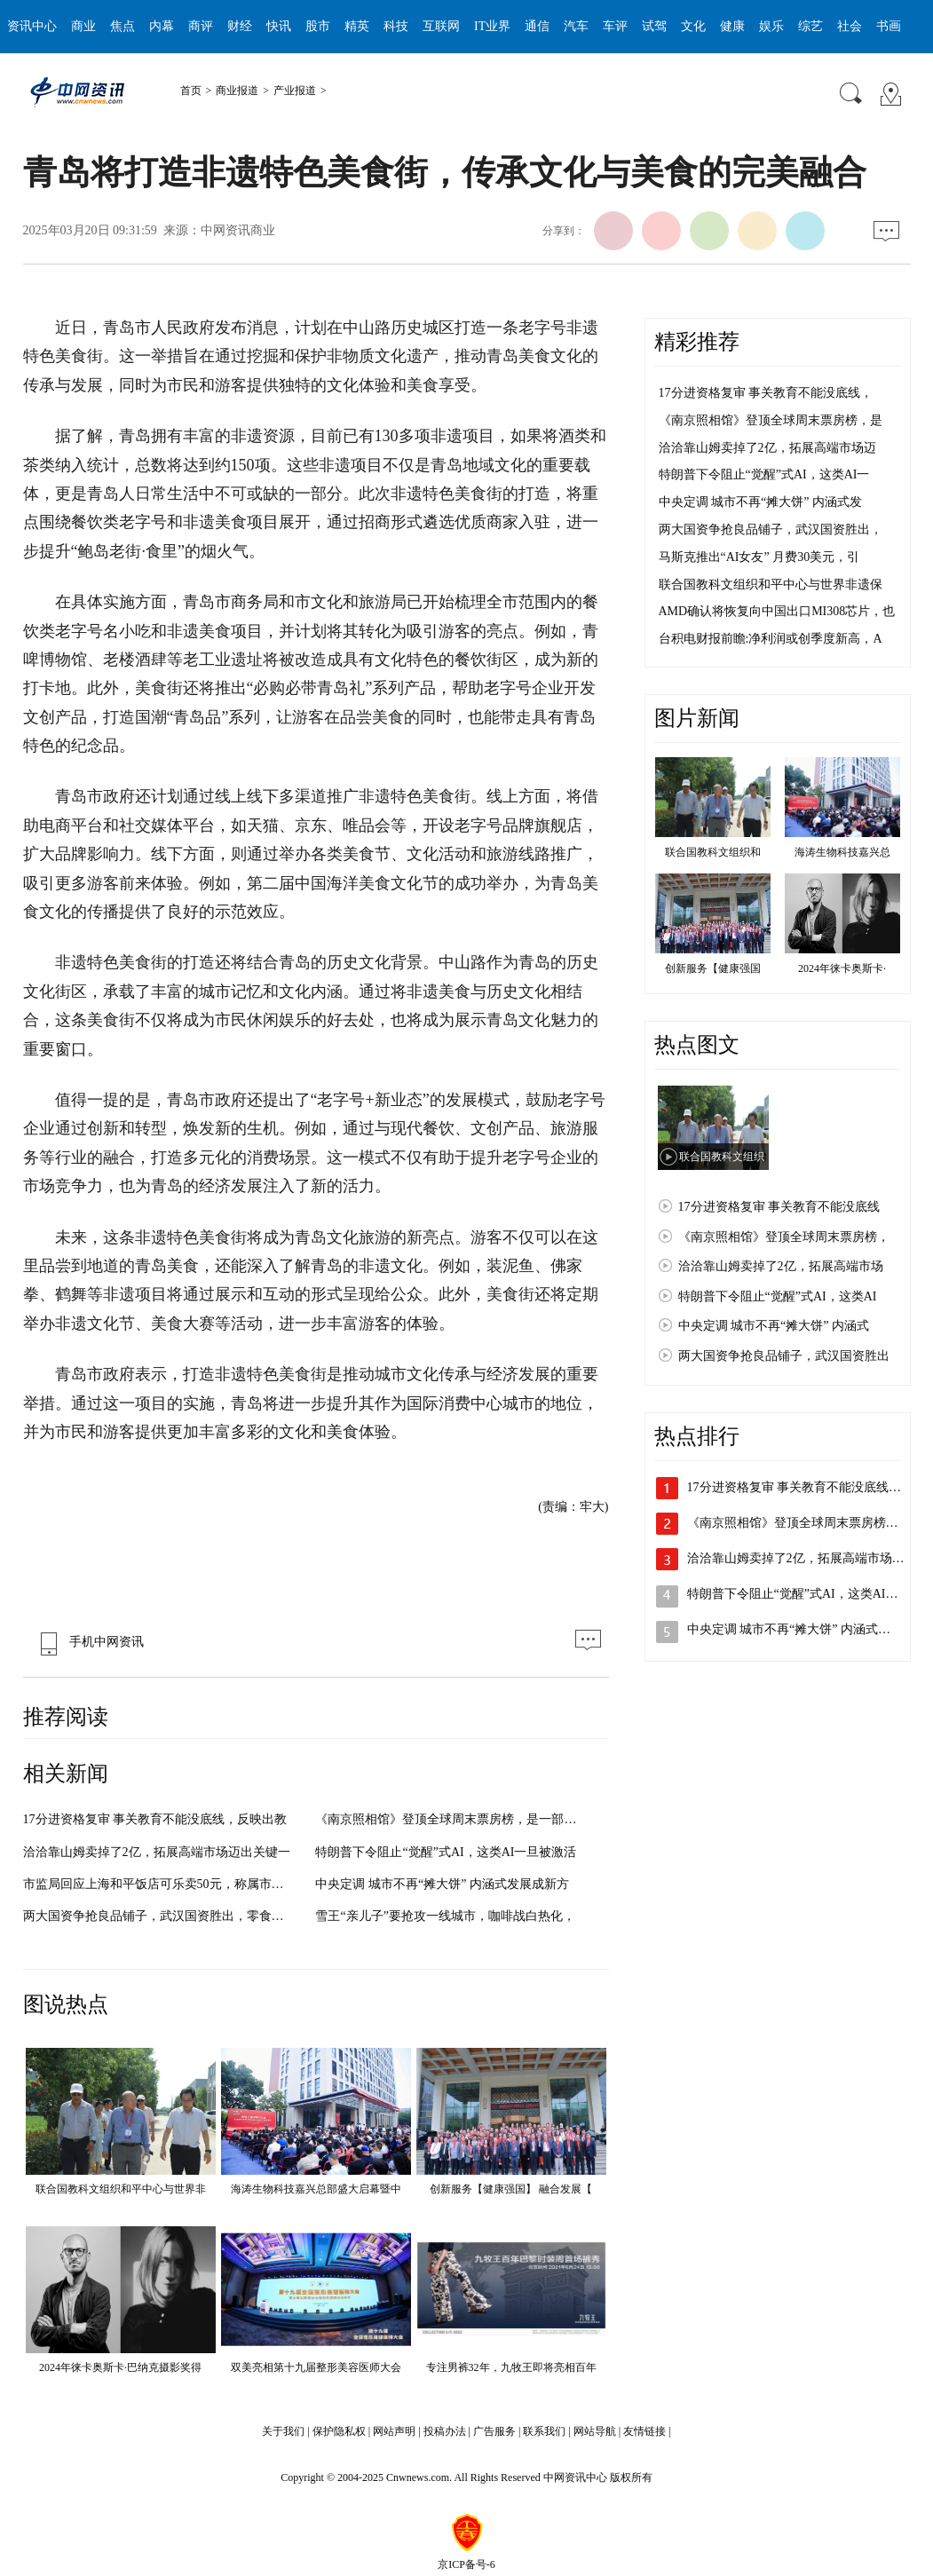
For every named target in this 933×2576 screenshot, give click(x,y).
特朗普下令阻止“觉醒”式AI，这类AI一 (764, 474)
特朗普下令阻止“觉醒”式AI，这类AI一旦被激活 (445, 1852)
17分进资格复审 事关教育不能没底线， (766, 392)
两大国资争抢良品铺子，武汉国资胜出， (770, 529)
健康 (732, 26)
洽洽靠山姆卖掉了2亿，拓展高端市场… (796, 1558)
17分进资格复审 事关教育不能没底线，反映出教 (155, 1819)
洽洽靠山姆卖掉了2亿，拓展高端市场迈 (767, 447)
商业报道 (237, 90)
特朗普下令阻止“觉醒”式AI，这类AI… (792, 1593)
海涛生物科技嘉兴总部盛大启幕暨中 (316, 2189)
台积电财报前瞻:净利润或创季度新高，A (770, 638)
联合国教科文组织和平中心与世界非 (121, 2189)
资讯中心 (32, 26)
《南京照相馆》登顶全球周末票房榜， (784, 1237)
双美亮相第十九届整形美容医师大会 (316, 2367)
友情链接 (644, 2431)
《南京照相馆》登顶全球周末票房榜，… (799, 1522)
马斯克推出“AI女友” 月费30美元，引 (759, 557)
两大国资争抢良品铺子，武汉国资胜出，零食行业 (160, 1916)
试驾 (654, 26)
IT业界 (492, 26)
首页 (191, 90)
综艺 (810, 26)
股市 (317, 26)
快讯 (278, 26)
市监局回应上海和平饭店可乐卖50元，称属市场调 (160, 1884)
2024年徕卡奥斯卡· (842, 968)
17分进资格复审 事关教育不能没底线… (794, 1487)
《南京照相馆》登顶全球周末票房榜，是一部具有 (452, 1819)
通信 (537, 26)
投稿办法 (444, 2431)
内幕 (161, 26)
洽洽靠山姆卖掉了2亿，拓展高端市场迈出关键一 (156, 1852)
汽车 (576, 26)
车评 (615, 26)
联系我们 (544, 2431)
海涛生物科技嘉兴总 (842, 852)
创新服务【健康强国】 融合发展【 (511, 2189)
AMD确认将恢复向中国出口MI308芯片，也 (777, 611)
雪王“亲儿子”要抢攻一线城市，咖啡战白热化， (444, 1916)
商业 (83, 26)
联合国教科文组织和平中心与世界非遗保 (770, 584)
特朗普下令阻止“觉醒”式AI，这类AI (777, 1296)
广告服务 (494, 2431)
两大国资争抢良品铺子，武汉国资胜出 (784, 1356)
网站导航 (594, 2431)
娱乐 (771, 26)
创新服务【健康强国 (713, 968)
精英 (356, 26)
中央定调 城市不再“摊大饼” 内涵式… (788, 1629)
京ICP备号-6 (466, 2564)
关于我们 (283, 2431)
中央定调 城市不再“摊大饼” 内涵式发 (760, 502)
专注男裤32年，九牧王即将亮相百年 (511, 2367)
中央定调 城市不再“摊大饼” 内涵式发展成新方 (441, 1884)
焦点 (122, 26)
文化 (693, 26)
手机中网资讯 (88, 1641)
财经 (239, 26)
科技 (395, 26)
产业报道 (294, 90)
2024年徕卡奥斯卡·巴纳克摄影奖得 (120, 2367)
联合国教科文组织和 (713, 852)
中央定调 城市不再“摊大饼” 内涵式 (773, 1325)
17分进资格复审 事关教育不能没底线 (779, 1206)
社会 (849, 26)
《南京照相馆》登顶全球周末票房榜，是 (770, 420)
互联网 (441, 26)
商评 (200, 26)
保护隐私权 (339, 2431)
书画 (888, 26)
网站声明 (394, 2431)
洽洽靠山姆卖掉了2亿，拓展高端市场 (780, 1266)
